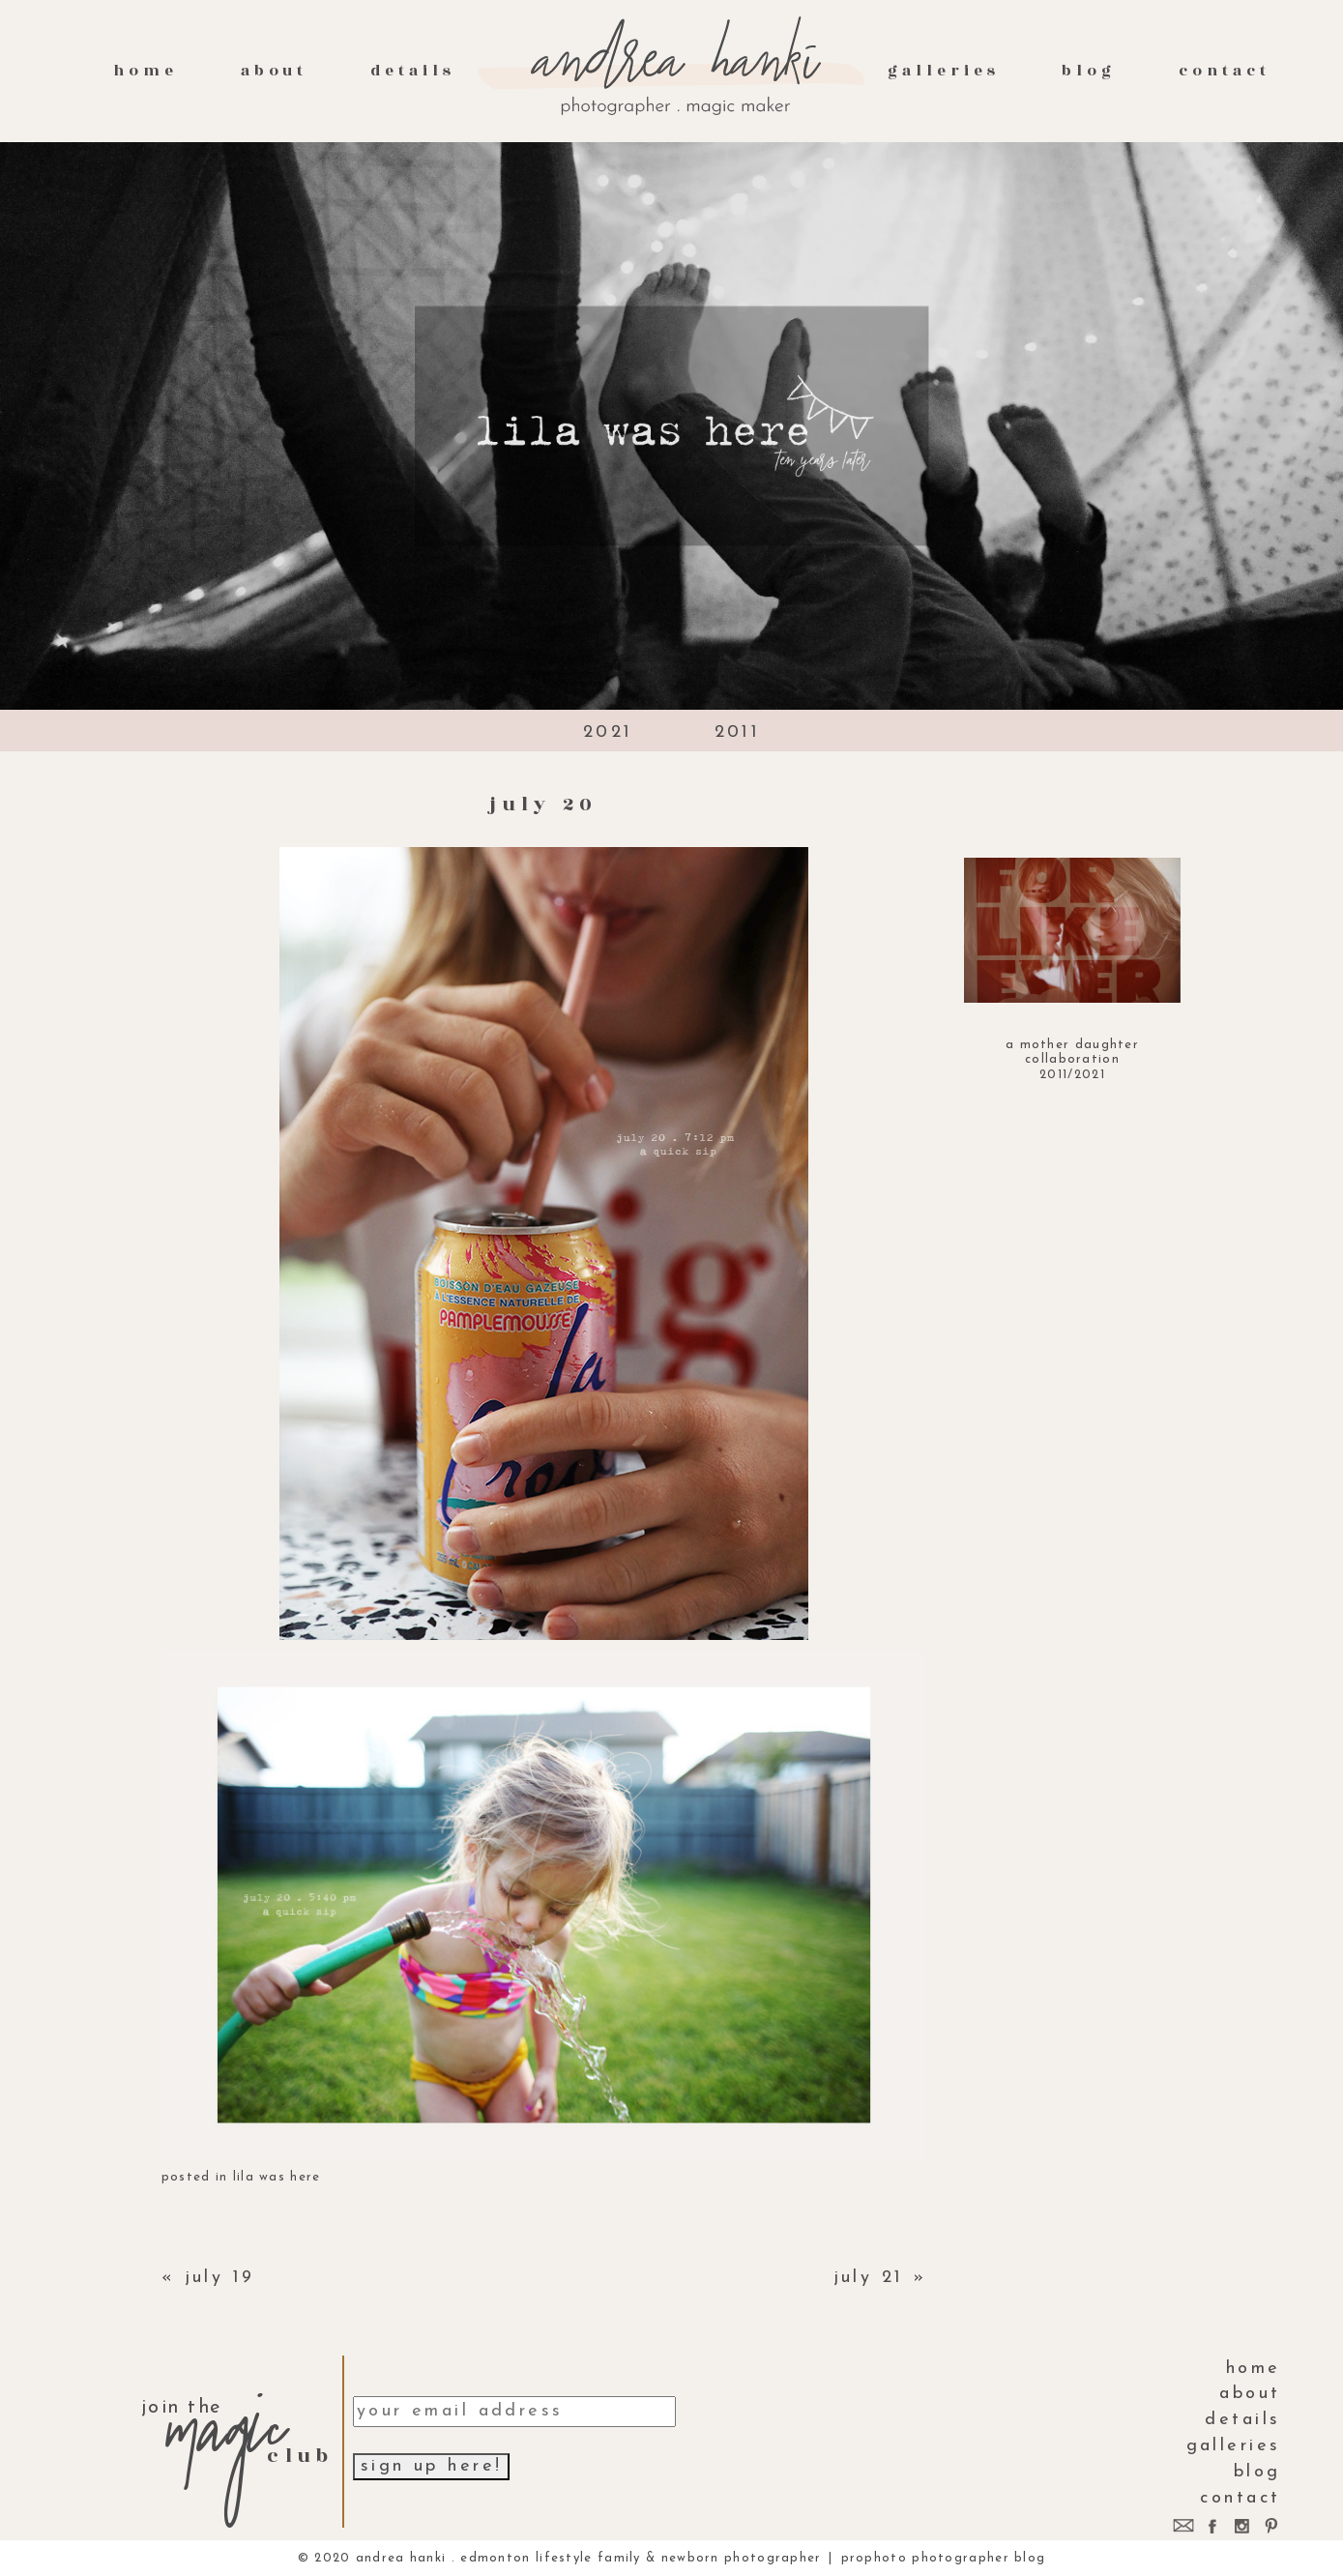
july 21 (868, 2278)
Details (412, 70)
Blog (1089, 70)
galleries (943, 70)
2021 (608, 732)
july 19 (220, 2278)
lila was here (277, 2177)
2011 (738, 732)
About (274, 70)
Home (145, 70)
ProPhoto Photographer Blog (943, 2558)
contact (1224, 70)
